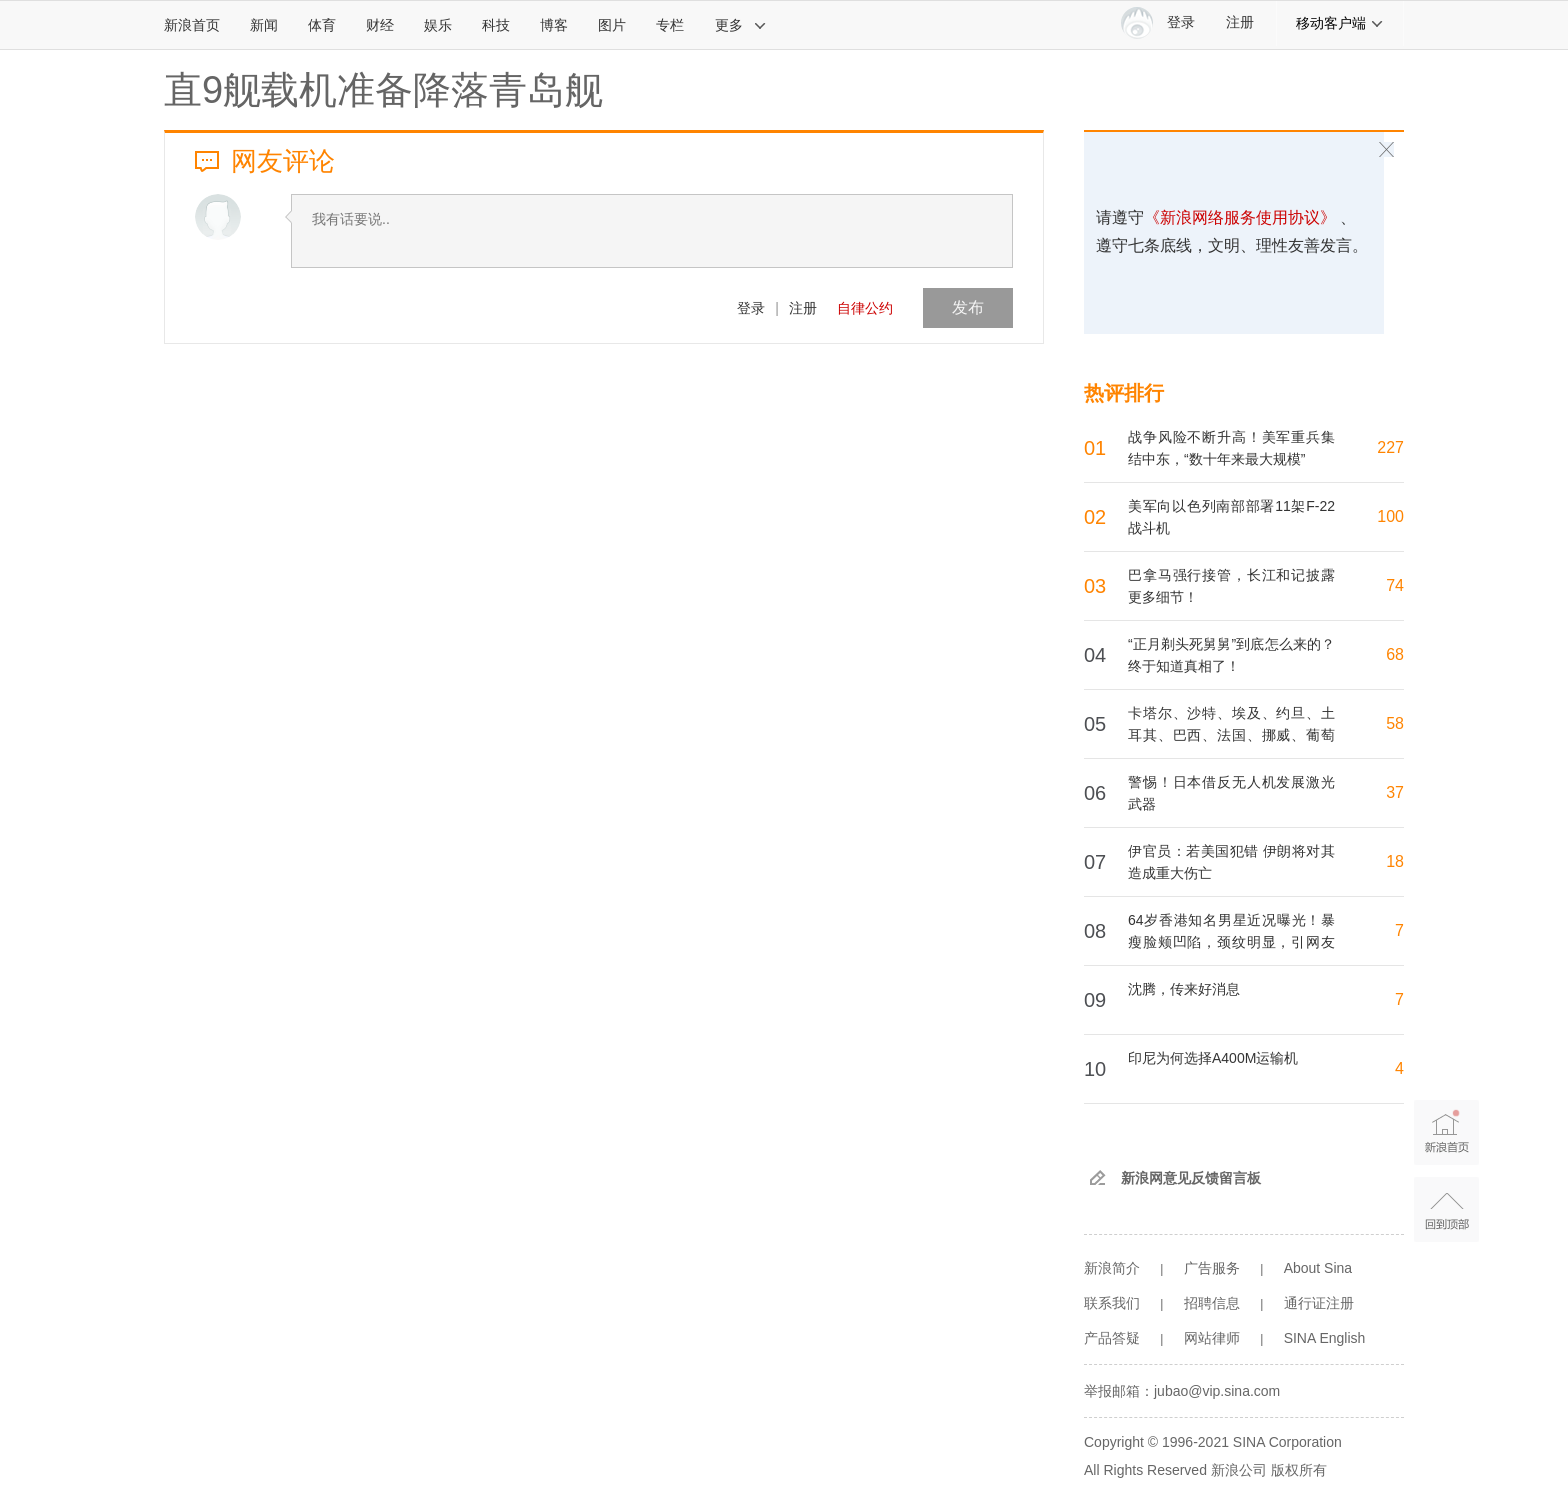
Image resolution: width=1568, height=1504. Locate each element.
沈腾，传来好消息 (1184, 989)
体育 (322, 25)
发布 (968, 307)
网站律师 (1212, 1338)
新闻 (264, 25)
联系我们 (1112, 1303)
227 (1390, 447)
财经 (380, 25)
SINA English (1325, 1338)
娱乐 (438, 25)
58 (1395, 723)
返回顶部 (1446, 1209)
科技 (496, 25)
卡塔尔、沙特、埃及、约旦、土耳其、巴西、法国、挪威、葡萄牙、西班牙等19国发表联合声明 (1231, 735)
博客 (554, 25)
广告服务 (1212, 1268)
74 (1395, 585)
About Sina (1318, 1268)
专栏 (670, 25)
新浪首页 (192, 25)
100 (1390, 516)
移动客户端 (1340, 23)
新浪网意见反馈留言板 (1191, 1178)
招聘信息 (1212, 1303)
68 (1395, 654)
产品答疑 (1112, 1338)
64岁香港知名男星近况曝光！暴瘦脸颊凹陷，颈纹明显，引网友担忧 (1231, 942)
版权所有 (1299, 1470)
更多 (741, 25)
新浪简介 (1112, 1268)
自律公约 (865, 308)
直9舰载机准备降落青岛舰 (383, 90)
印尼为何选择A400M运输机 (1213, 1058)
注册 (1240, 22)
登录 (751, 308)
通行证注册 (1319, 1303)
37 (1395, 792)
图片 (612, 25)
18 (1395, 861)
